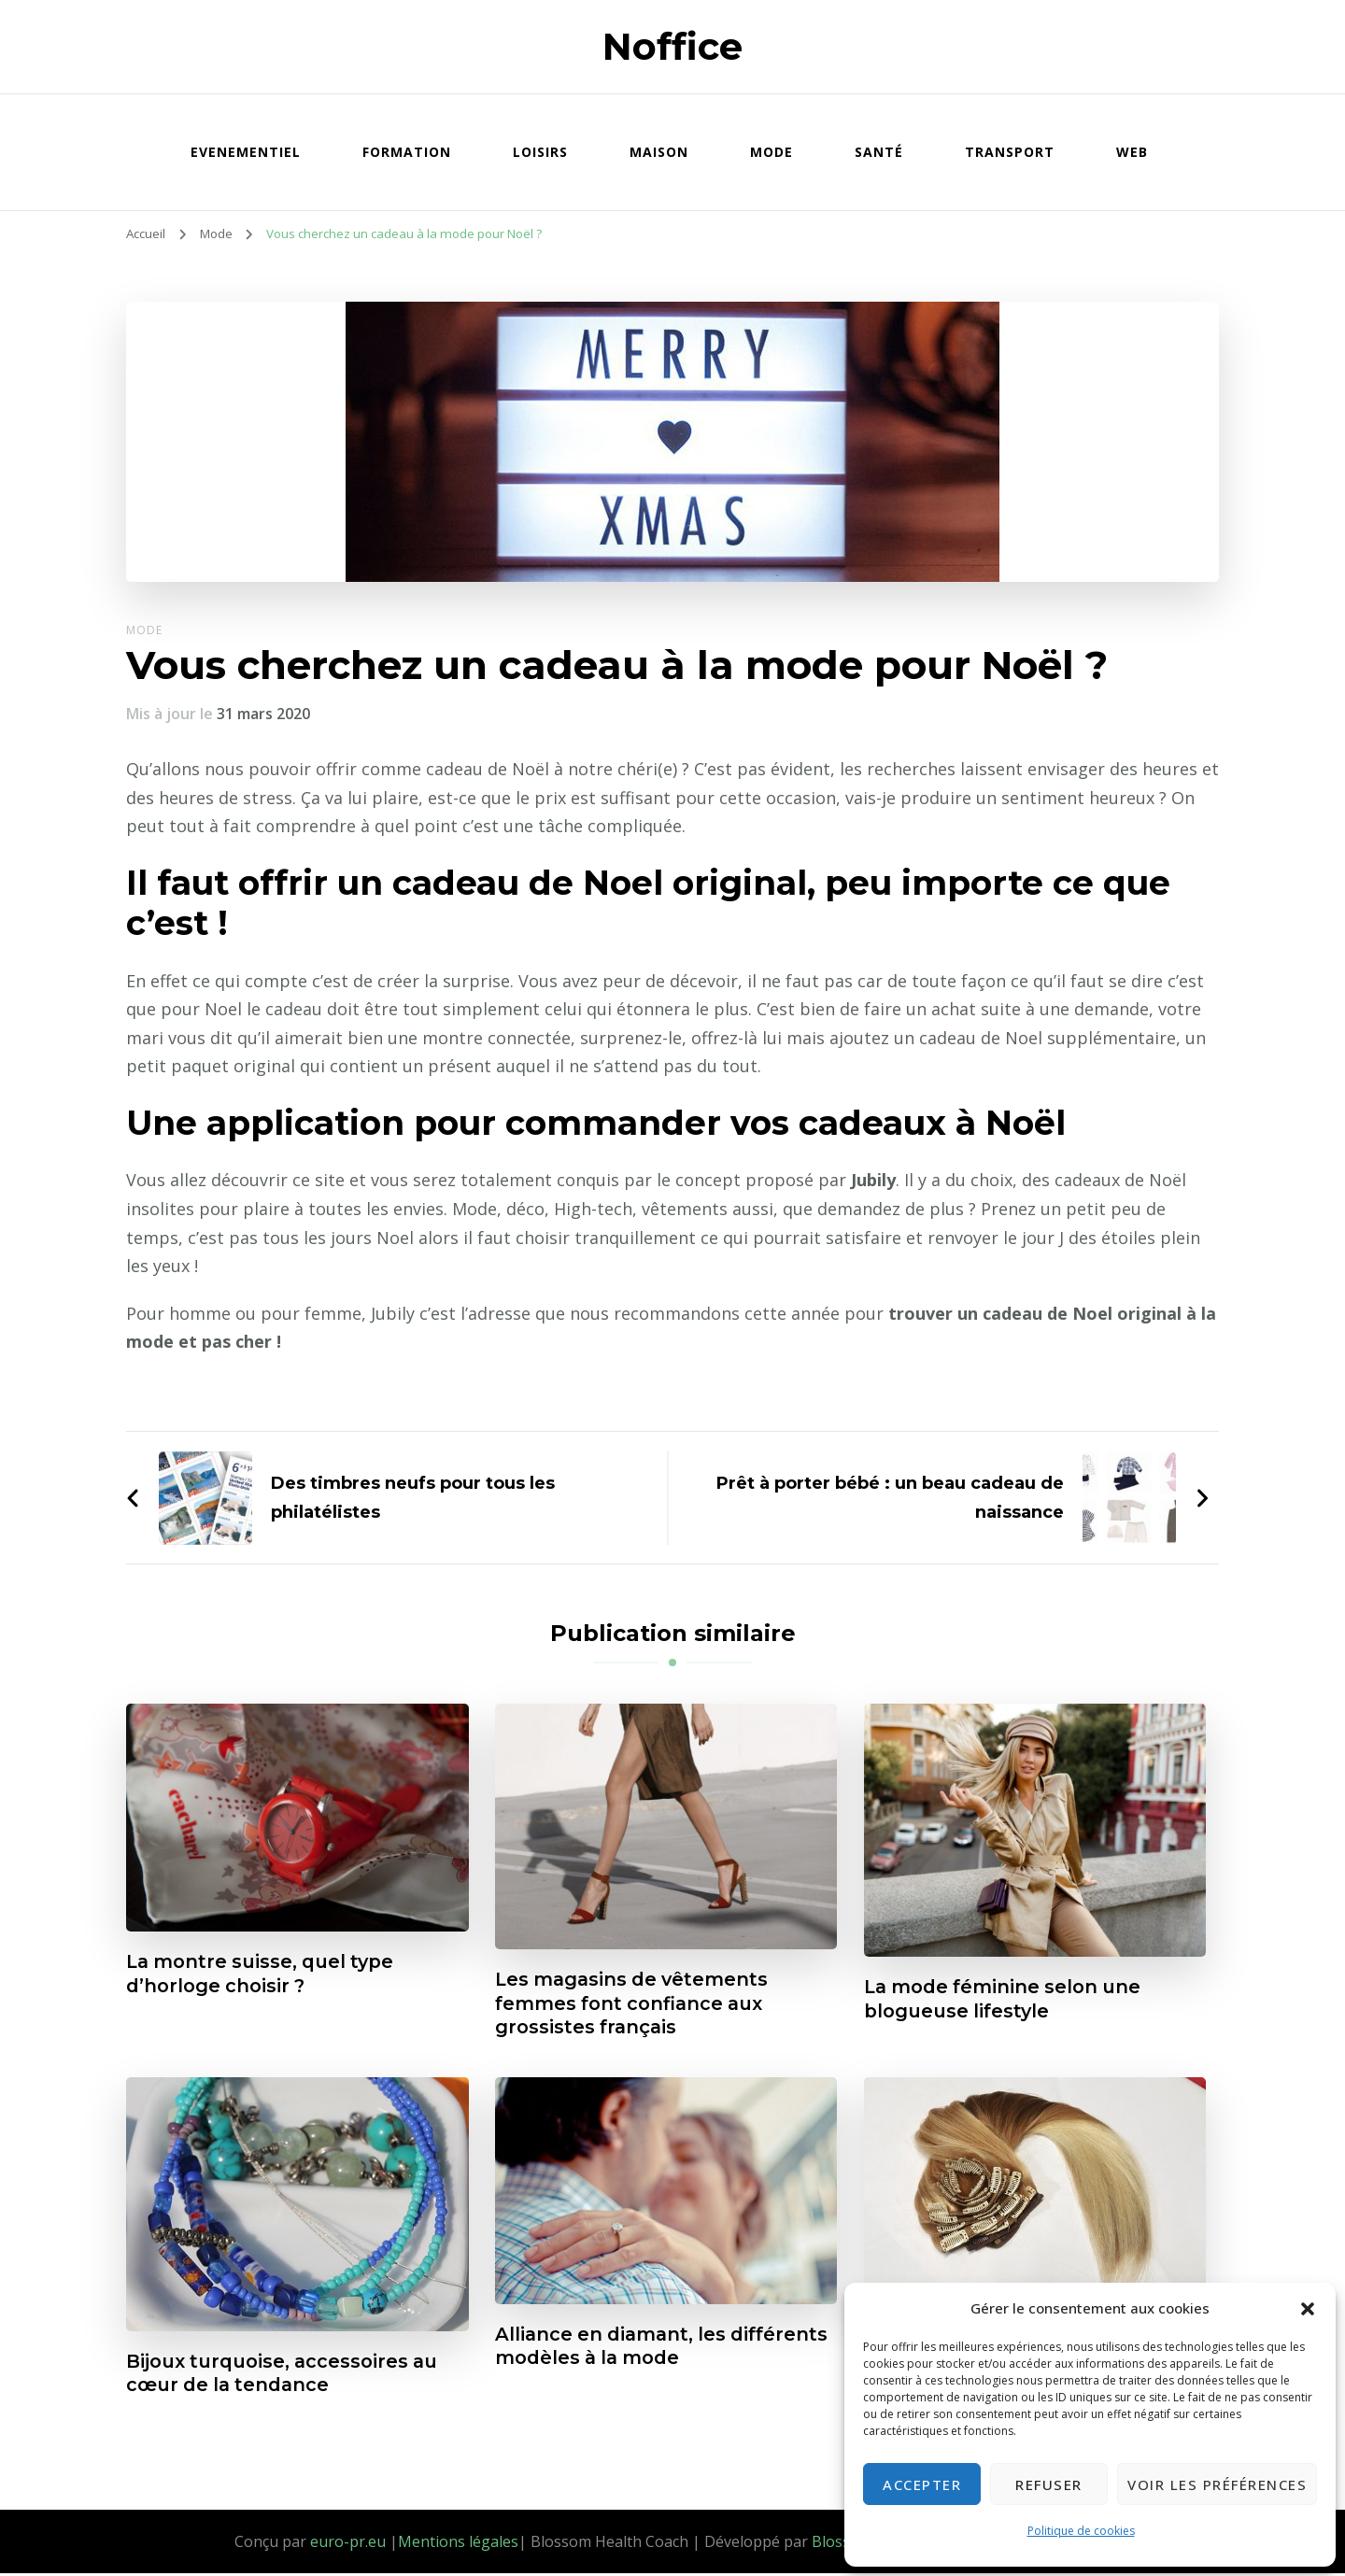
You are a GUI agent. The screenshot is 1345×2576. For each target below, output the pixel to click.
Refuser (1049, 2484)
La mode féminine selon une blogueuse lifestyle (1005, 1999)
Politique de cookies (1081, 2531)
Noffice (672, 46)
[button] (1307, 2309)
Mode (771, 152)
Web (1132, 152)
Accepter (922, 2484)
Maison (659, 152)
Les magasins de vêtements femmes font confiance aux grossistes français (635, 2004)
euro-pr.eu (348, 2543)
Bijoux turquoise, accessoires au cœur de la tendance (284, 2375)
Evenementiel (246, 152)
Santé (879, 152)
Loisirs (540, 152)
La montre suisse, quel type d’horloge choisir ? (264, 1974)
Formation (406, 152)
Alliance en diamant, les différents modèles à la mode (642, 2348)
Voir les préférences (1217, 2484)
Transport (1010, 152)
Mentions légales (458, 2543)
